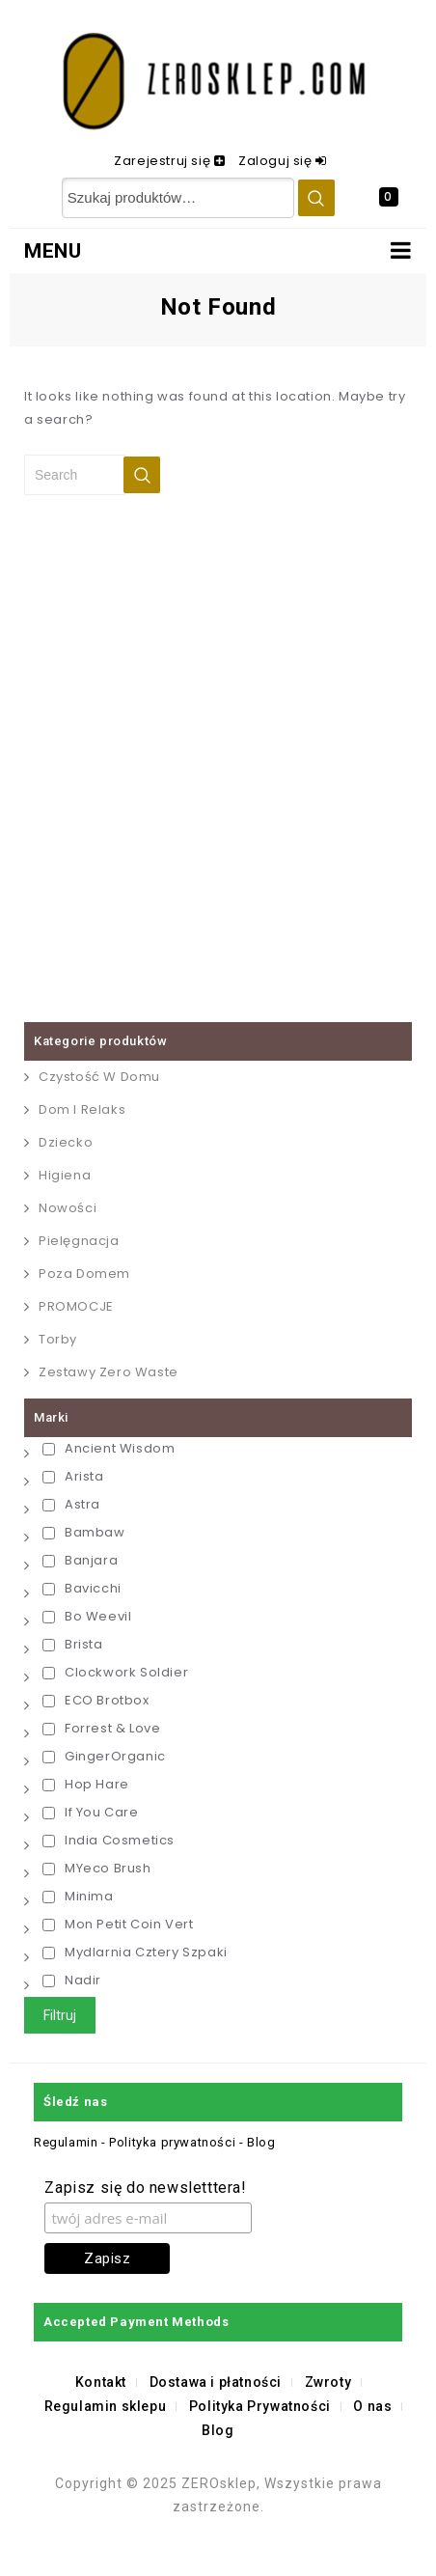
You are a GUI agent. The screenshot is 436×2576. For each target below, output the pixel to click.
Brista (72, 1644)
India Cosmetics (108, 1840)
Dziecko (66, 1142)
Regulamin (67, 2142)
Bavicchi (82, 1588)
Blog (261, 2142)
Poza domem (84, 1273)
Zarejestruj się (164, 161)
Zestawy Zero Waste (108, 1372)
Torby (58, 1339)
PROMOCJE (76, 1306)
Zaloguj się (276, 161)
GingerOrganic (104, 1756)
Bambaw (83, 1532)
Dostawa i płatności (216, 2382)
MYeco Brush (96, 1868)
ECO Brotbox (96, 1700)
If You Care (90, 1812)
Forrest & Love (101, 1728)
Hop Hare (85, 1784)
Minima (78, 1896)
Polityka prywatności (172, 2142)
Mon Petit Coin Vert (117, 1924)
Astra (71, 1504)
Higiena (65, 1175)
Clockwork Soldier (115, 1672)
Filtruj (59, 2015)
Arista (73, 1476)
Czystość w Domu (99, 1076)
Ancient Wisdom (108, 1448)
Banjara (80, 1560)
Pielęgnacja (79, 1241)
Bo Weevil (86, 1616)
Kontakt (100, 2382)
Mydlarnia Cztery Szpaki (135, 1952)
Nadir (71, 1980)
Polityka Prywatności (260, 2406)
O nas (372, 2406)
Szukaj (316, 198)
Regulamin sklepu (105, 2406)
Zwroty (328, 2382)
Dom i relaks (82, 1109)
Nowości (67, 1208)
